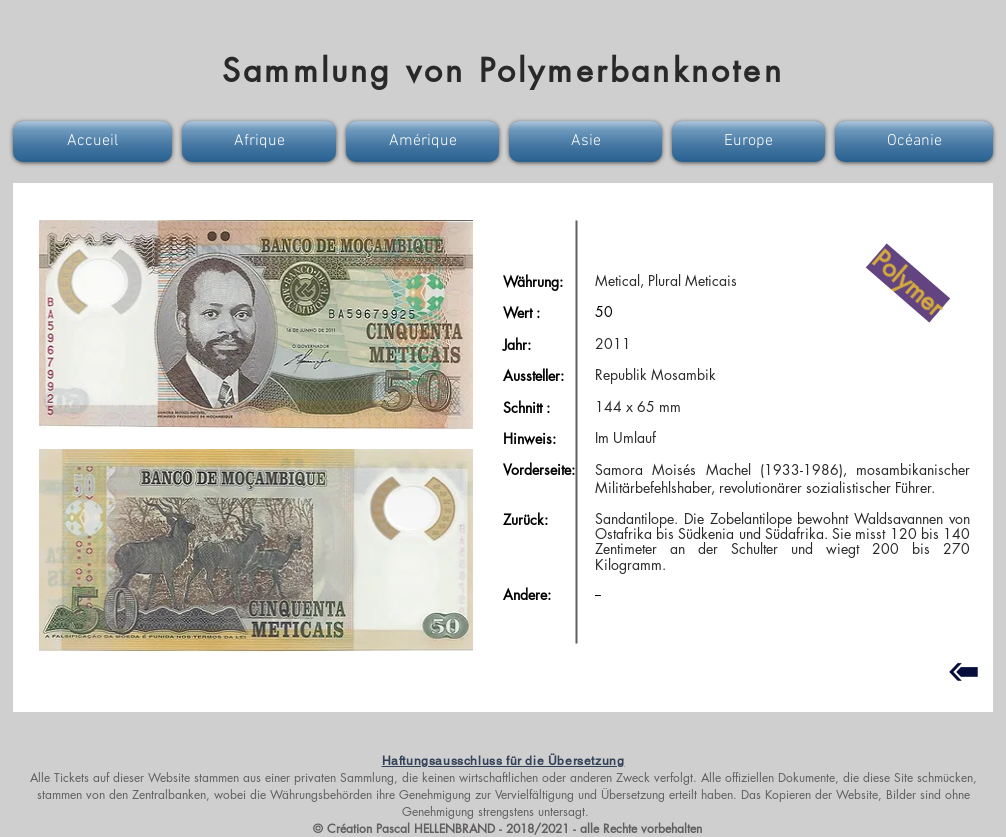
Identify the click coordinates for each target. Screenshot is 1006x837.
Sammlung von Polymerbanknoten (503, 70)
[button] (95, 141)
